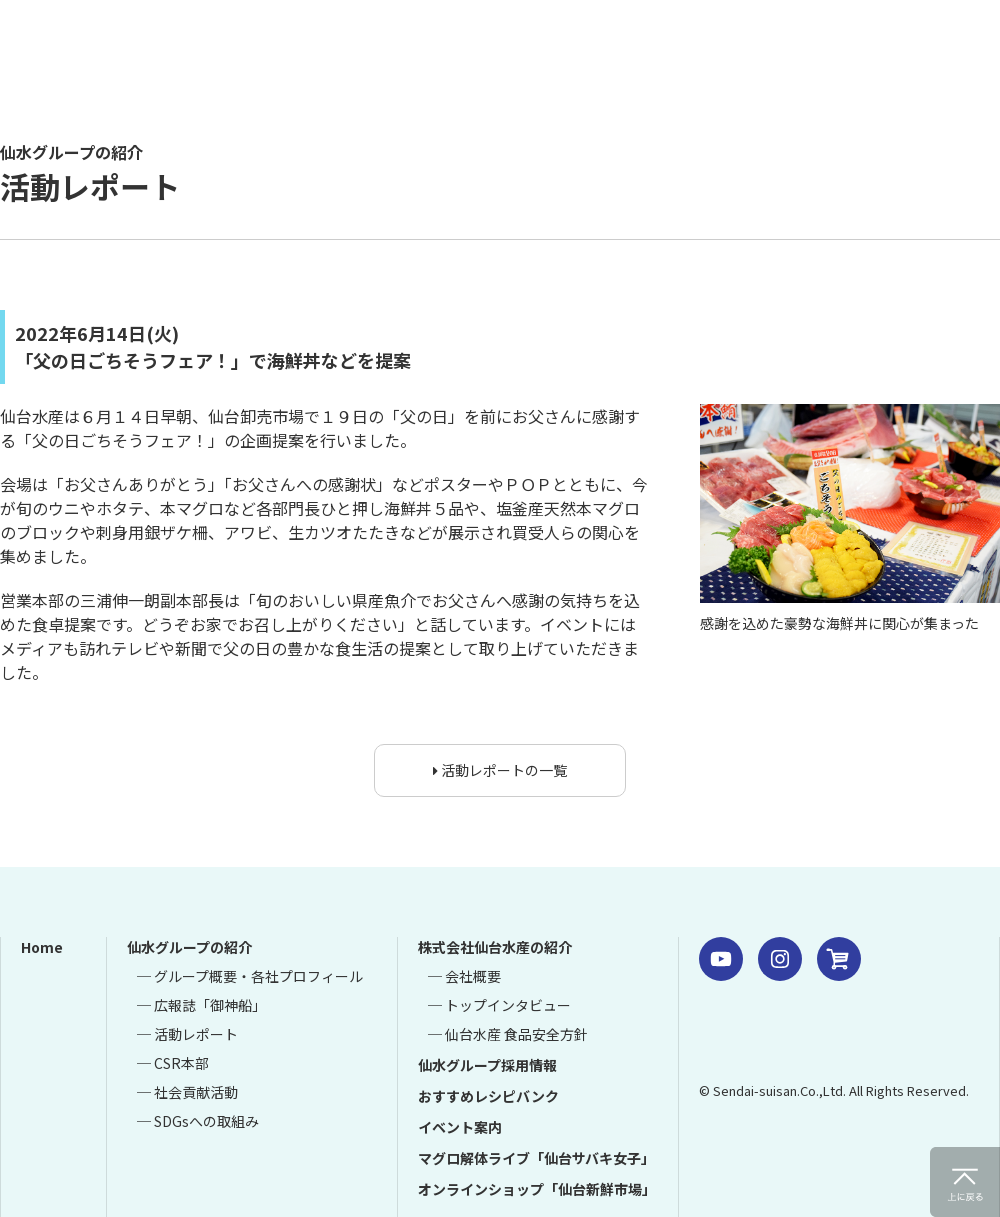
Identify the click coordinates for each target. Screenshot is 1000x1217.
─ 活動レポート (187, 1034)
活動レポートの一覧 (500, 770)
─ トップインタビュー (499, 1005)
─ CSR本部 (173, 1063)
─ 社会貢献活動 (187, 1092)
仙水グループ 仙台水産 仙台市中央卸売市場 (285, 55)
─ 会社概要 (464, 976)
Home (42, 947)
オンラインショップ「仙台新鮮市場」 (537, 1189)
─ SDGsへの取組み (198, 1121)
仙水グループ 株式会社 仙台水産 (775, 1041)
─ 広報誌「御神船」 (201, 1005)
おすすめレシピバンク (488, 1096)
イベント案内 (460, 1127)
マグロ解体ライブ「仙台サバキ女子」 (536, 1158)
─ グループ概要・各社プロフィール (250, 976)
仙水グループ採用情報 (487, 1065)
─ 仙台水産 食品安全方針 (508, 1034)
